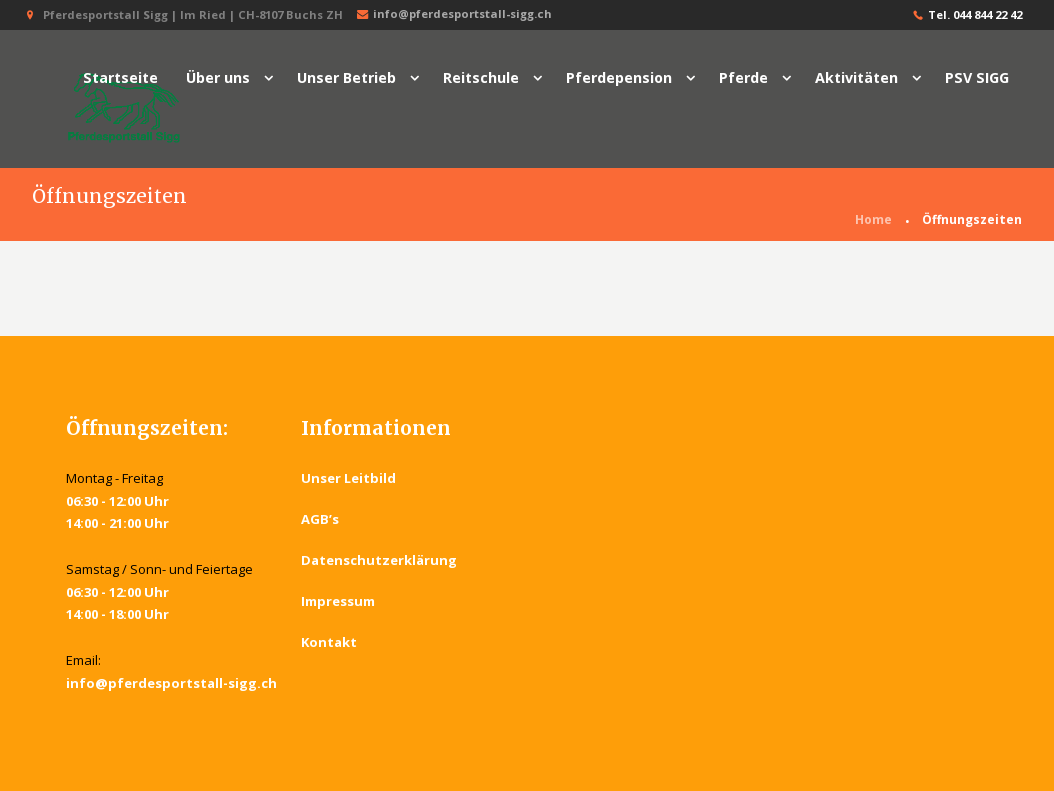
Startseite (120, 77)
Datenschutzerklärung (379, 560)
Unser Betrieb (346, 77)
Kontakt (329, 642)
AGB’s (320, 519)
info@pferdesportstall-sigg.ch (452, 14)
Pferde (743, 77)
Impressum (338, 601)
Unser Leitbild (348, 478)
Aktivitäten (856, 77)
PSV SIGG (977, 77)
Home (873, 219)
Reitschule (481, 77)
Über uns (218, 77)
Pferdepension (619, 77)
